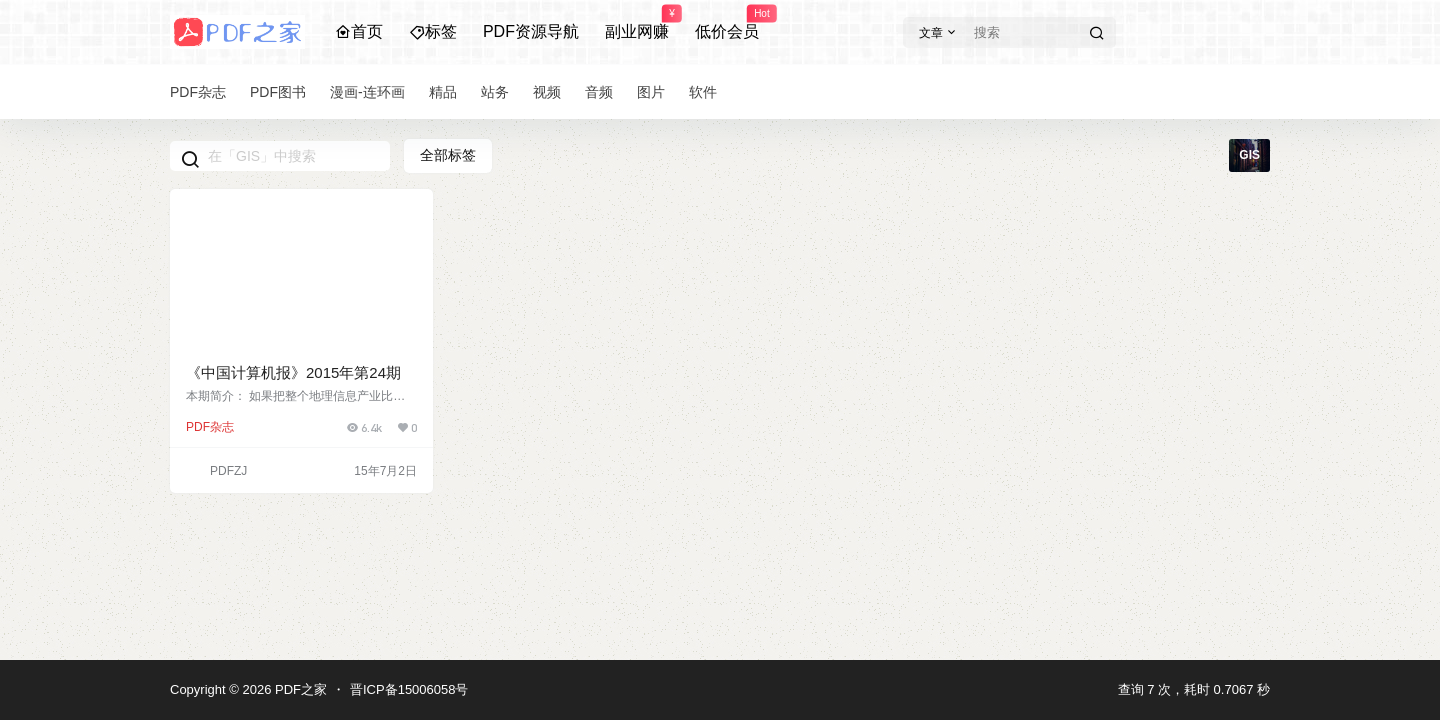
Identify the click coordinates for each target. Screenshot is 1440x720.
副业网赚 (637, 23)
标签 (433, 31)
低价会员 (727, 23)
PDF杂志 (210, 427)
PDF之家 (299, 689)
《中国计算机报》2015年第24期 (293, 372)
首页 (359, 31)
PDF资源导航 (531, 31)
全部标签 (448, 155)
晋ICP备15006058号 (409, 689)
